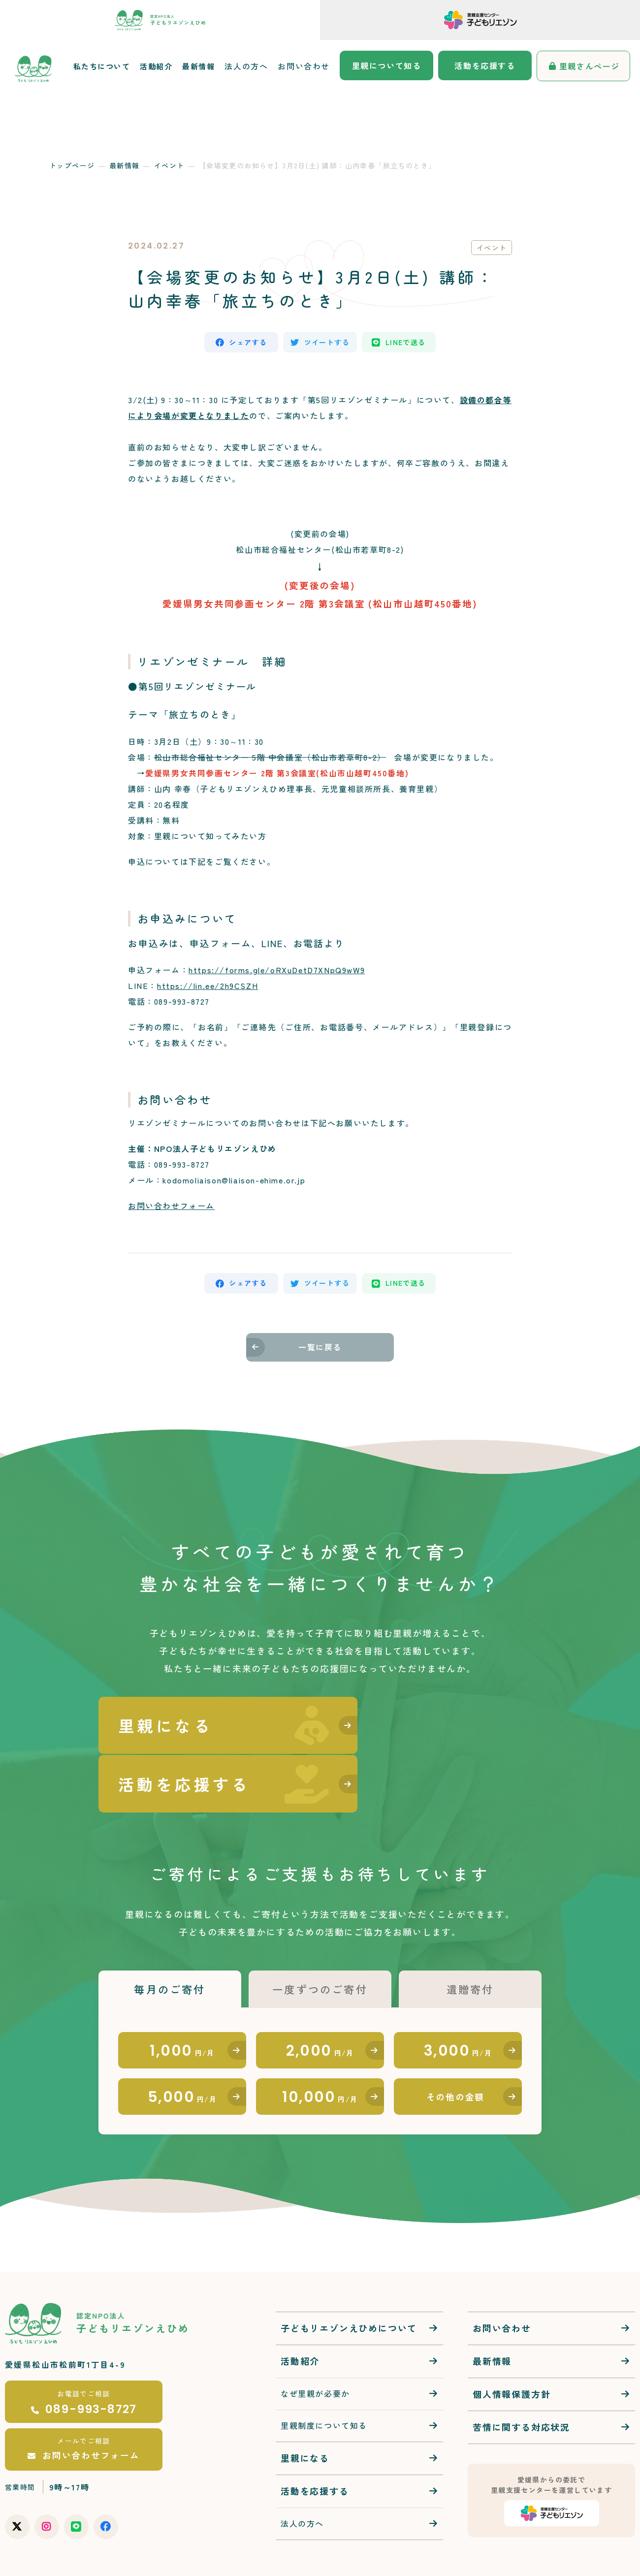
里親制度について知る (324, 2381)
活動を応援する (484, 65)
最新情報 (198, 66)
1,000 (182, 2002)
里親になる (305, 2414)
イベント (169, 165)
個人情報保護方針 (511, 2350)
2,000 (320, 2002)
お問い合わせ (304, 66)
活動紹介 (156, 66)
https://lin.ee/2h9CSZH (207, 987)
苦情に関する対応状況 (521, 2383)
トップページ (72, 165)
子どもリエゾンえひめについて (349, 2284)
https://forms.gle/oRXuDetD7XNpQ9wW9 (277, 972)
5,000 (182, 2051)
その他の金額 (455, 2051)
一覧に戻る (320, 1352)
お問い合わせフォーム (171, 1207)
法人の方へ (246, 66)
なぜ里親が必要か (315, 2349)
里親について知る (386, 65)
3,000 (458, 2002)
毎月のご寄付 (169, 1938)
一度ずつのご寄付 (320, 1938)
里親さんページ (589, 66)
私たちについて (101, 66)
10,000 (319, 2051)
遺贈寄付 (470, 1938)
